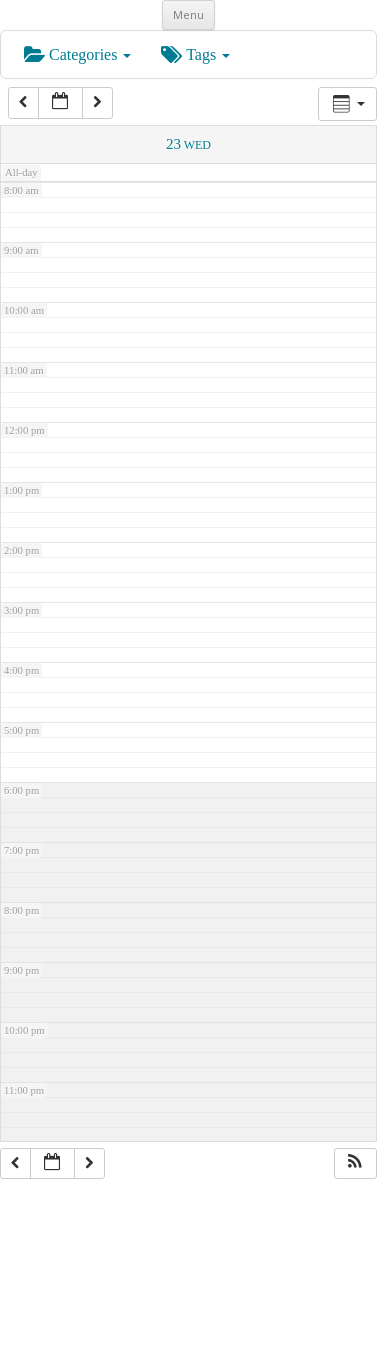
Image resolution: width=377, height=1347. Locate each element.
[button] (355, 1164)
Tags (195, 54)
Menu (188, 14)
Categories (77, 54)
